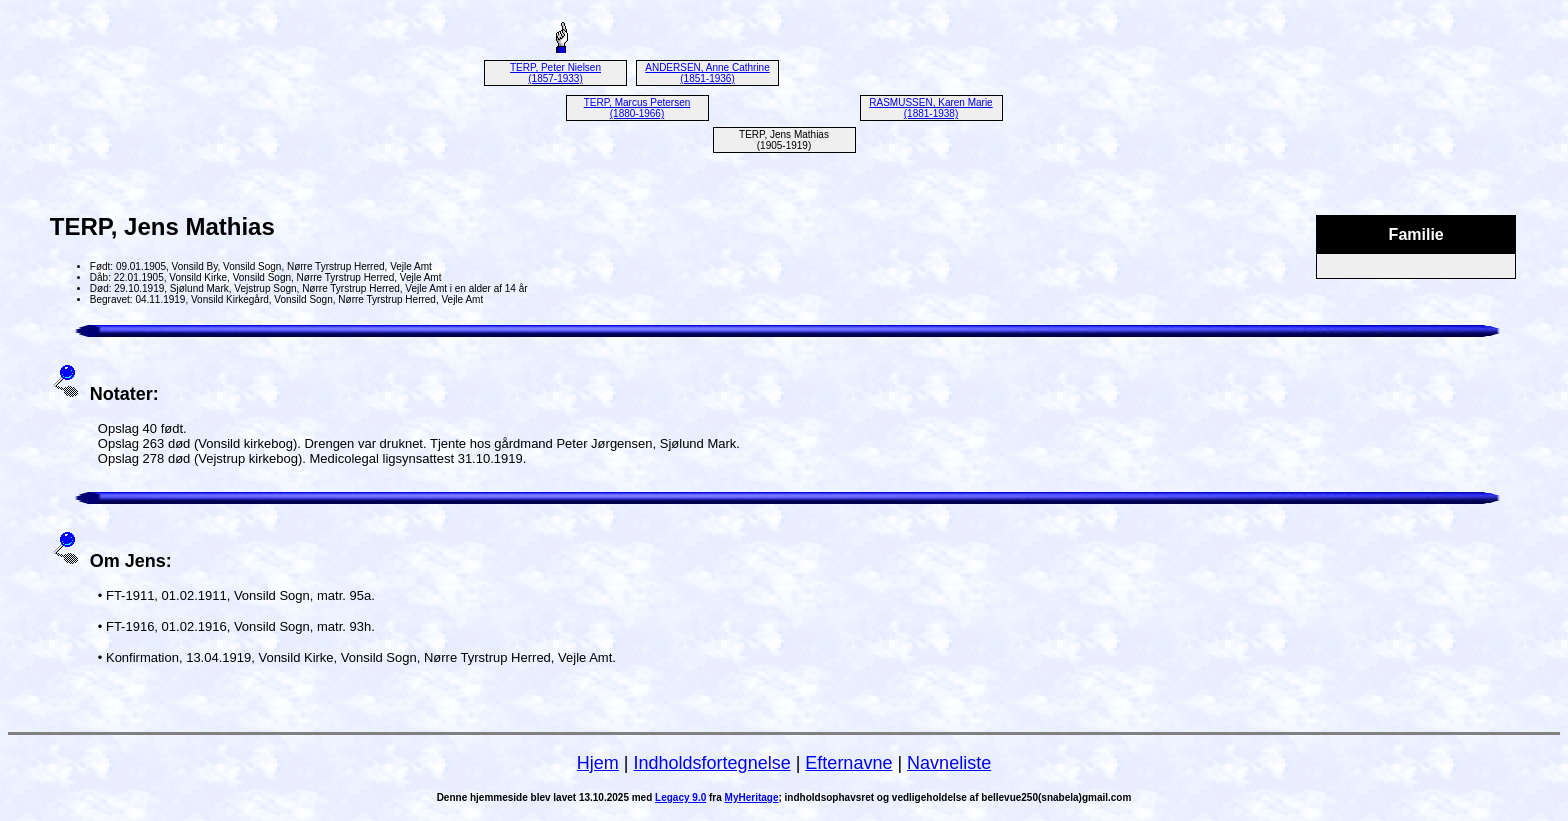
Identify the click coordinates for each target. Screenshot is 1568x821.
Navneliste (949, 763)
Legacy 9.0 (680, 797)
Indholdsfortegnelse (712, 763)
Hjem (598, 763)
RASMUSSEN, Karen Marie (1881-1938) (930, 108)
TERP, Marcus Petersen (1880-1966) (637, 108)
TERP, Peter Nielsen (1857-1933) (555, 73)
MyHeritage (752, 797)
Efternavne (848, 763)
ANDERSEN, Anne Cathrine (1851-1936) (707, 73)
